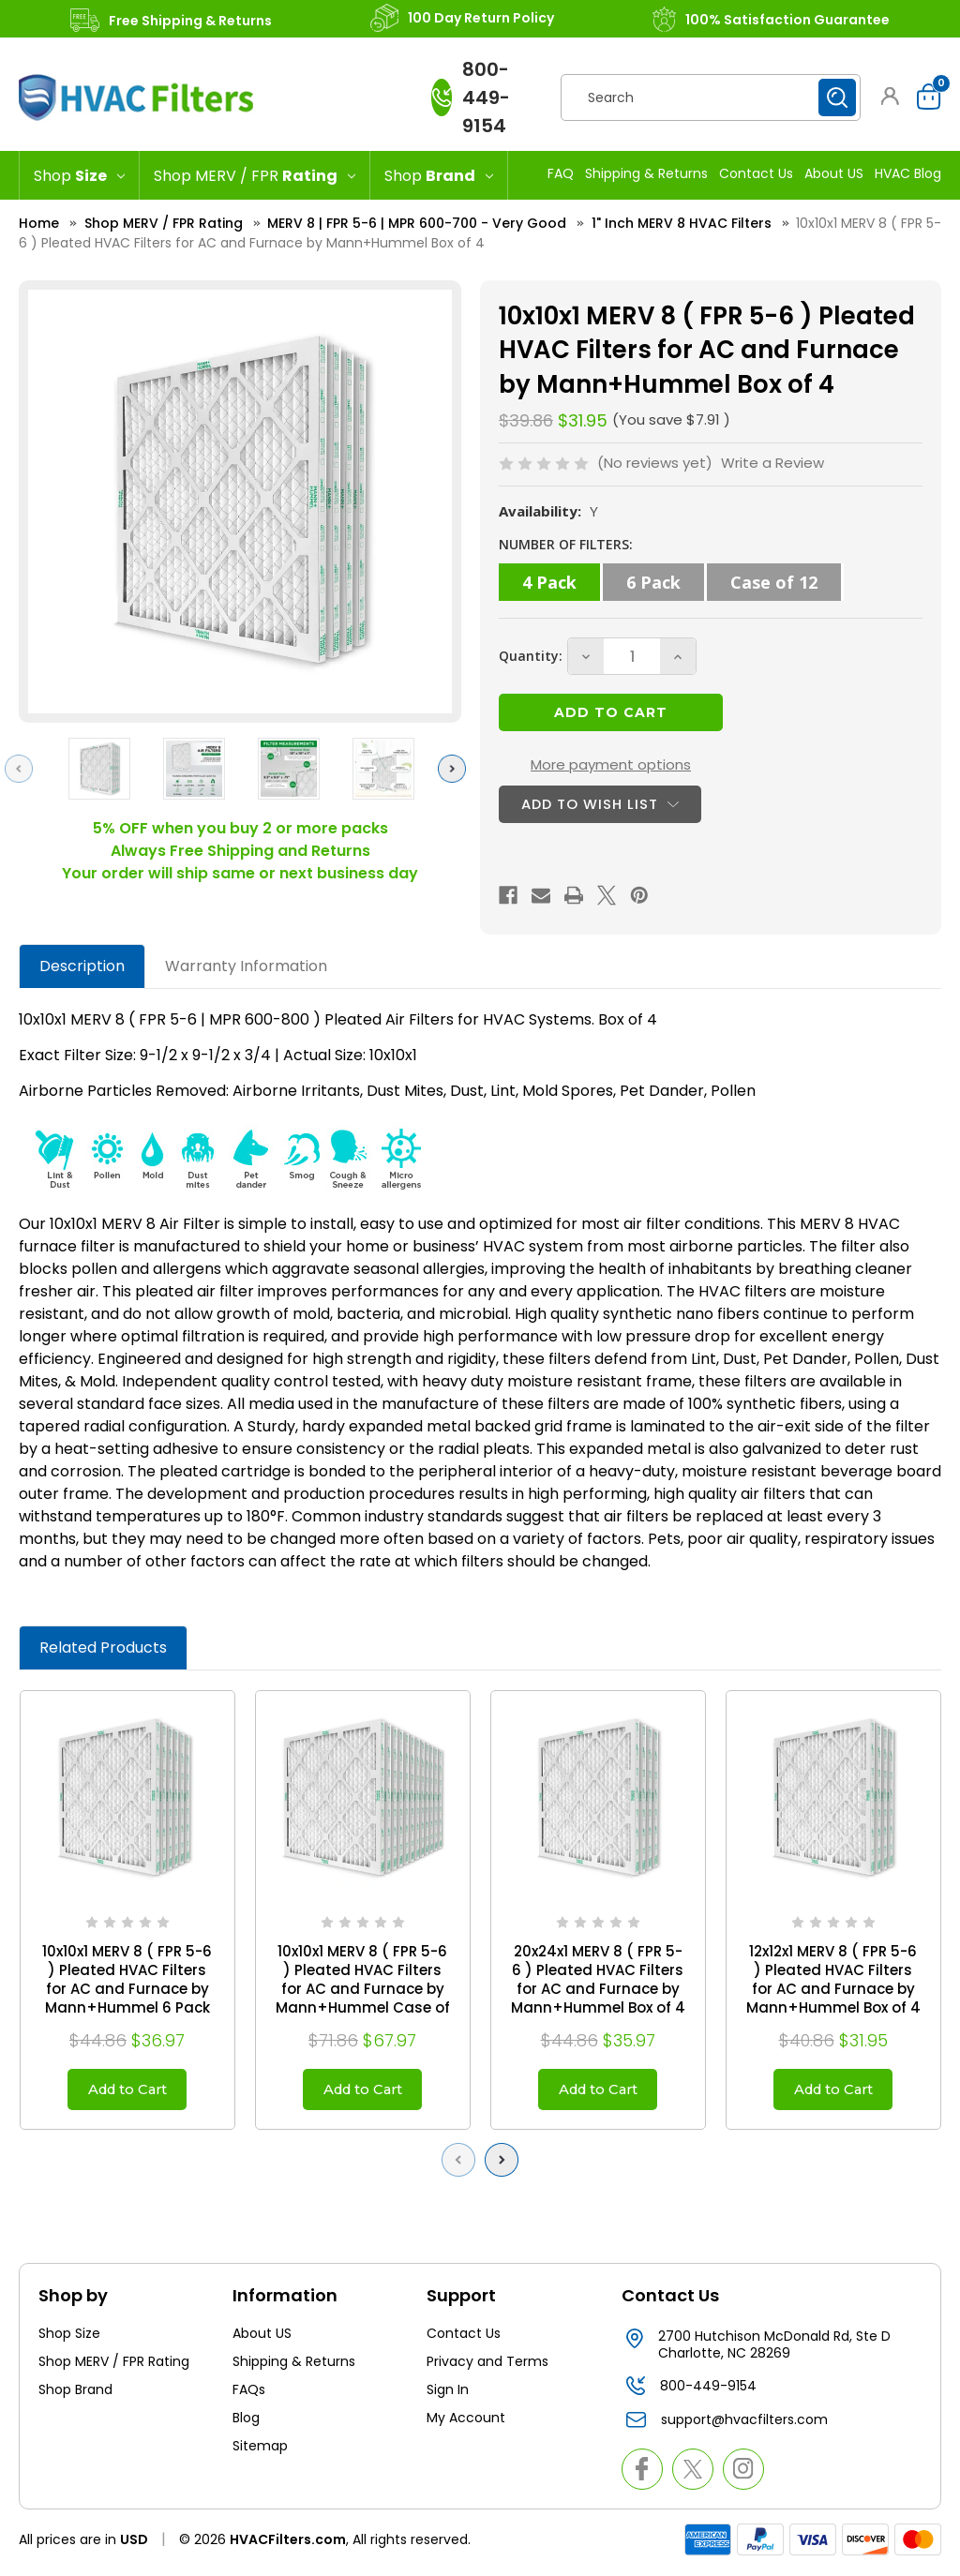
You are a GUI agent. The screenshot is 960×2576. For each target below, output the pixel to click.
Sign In (448, 2395)
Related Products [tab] (103, 1647)
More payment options (611, 764)
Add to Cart (127, 2092)
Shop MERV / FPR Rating (113, 2367)
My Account (466, 2423)
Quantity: (530, 656)
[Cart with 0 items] (924, 96)
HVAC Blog (908, 173)
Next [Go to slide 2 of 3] (456, 768)
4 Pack (549, 582)
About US (833, 173)
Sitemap (260, 2451)
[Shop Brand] (439, 175)
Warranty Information (246, 966)
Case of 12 (774, 582)
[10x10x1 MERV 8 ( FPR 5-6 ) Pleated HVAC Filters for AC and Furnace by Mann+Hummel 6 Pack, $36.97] (128, 1798)
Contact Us (756, 173)
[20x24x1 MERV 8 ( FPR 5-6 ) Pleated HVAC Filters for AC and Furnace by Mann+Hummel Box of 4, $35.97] (598, 1798)
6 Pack (653, 582)
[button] (890, 96)
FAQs (248, 2395)
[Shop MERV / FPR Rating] (255, 175)
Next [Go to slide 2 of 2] (506, 2165)
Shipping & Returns (646, 173)
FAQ (561, 173)
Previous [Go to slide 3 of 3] (23, 768)
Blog (246, 2423)
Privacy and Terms (487, 2367)
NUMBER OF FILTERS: (566, 544)
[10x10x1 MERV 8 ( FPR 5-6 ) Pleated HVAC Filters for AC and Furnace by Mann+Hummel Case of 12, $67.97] (363, 1798)
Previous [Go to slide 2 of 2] (463, 2165)
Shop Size (69, 2338)
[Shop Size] (79, 175)
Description (82, 966)
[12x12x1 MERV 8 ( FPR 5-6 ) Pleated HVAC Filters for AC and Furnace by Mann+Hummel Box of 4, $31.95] (833, 1798)
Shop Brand (75, 2395)
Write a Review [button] (772, 462)
